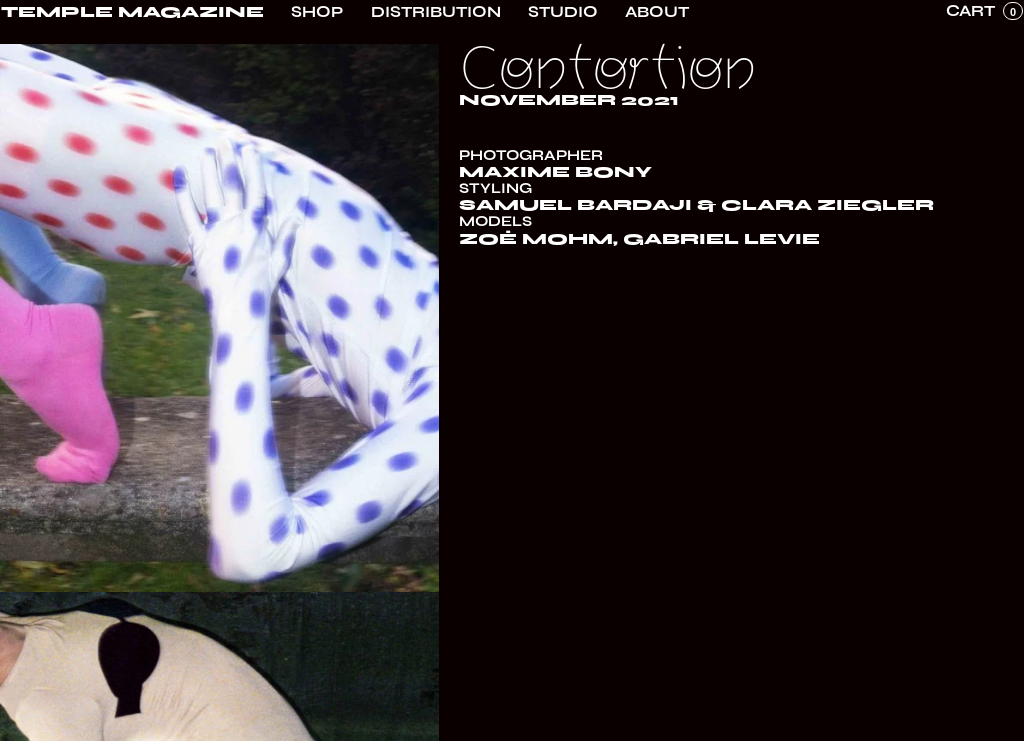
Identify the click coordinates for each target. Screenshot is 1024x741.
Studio (563, 12)
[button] (984, 11)
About (657, 12)
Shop (317, 12)
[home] (132, 12)
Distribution (436, 12)
